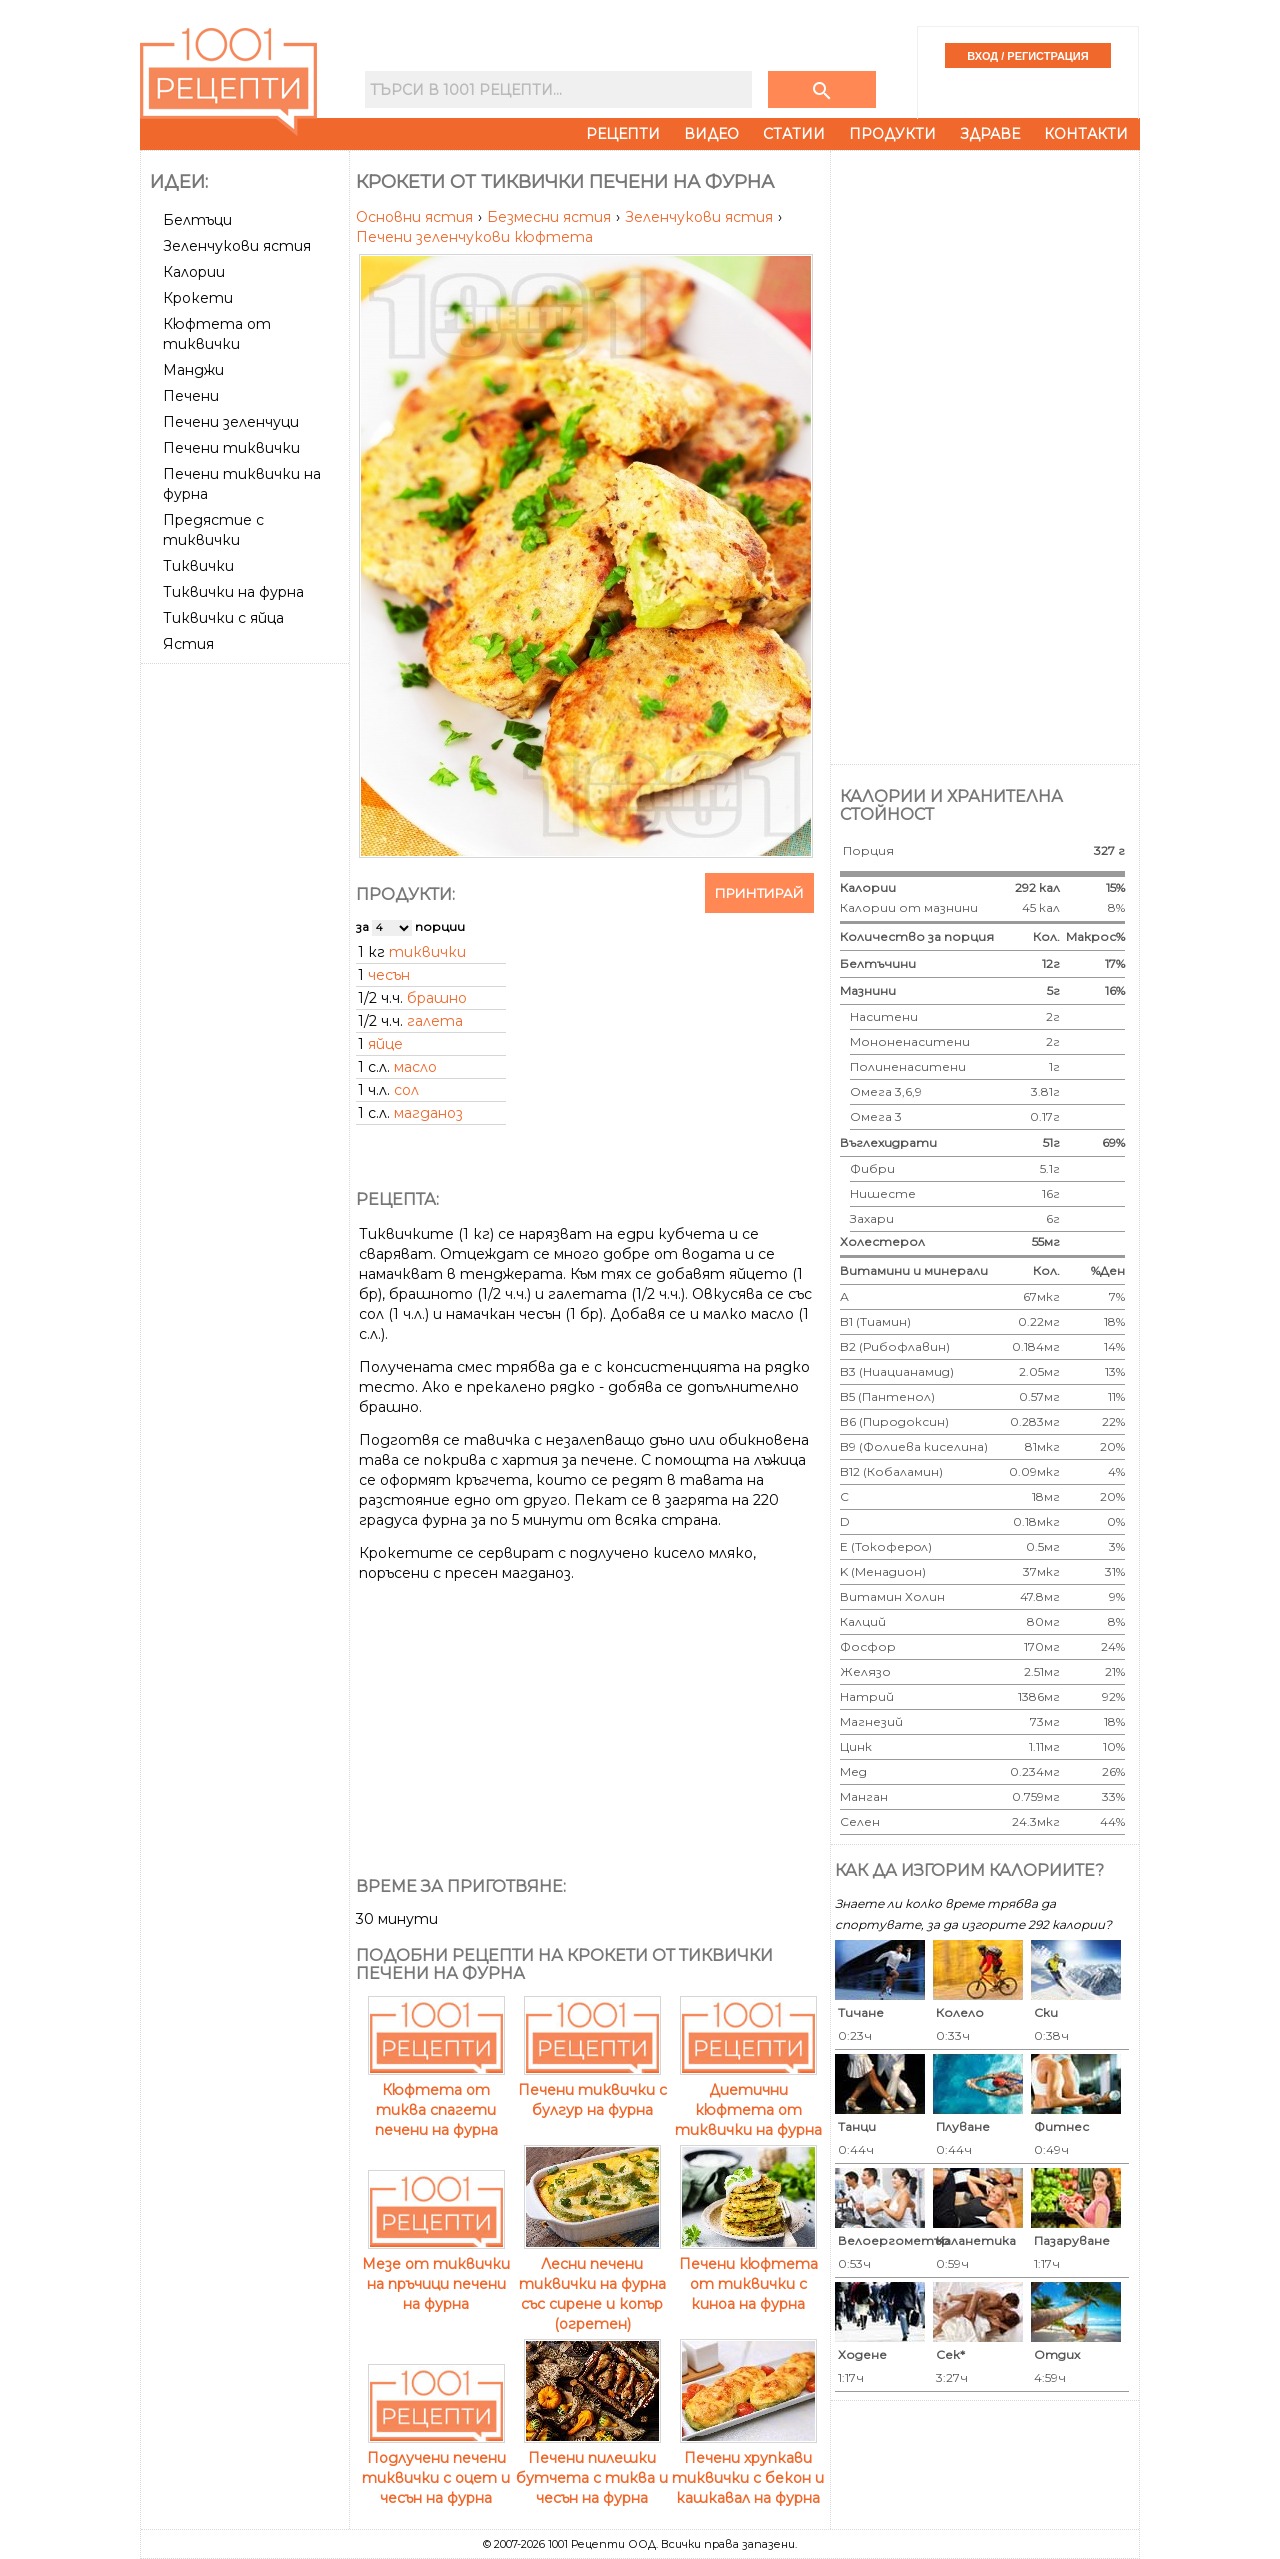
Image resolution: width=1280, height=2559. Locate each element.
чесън (389, 975)
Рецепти (623, 134)
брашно (437, 998)
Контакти (1086, 134)
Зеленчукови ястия (237, 246)
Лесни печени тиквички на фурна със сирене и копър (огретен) (592, 2284)
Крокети (198, 298)
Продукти (892, 134)
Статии (794, 134)
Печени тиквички (231, 448)
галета (435, 1021)
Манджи (193, 370)
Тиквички (198, 566)
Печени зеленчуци (231, 422)
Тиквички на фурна (233, 592)
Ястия (188, 644)
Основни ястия (416, 217)
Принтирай (759, 893)
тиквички (427, 952)
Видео (711, 134)
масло (415, 1067)
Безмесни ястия (551, 217)
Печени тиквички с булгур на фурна (592, 2090)
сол (406, 1090)
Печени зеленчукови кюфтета (474, 237)
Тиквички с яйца (223, 618)
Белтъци (197, 220)
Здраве (990, 134)
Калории (194, 272)
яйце (385, 1044)
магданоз (428, 1113)
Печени (191, 396)
